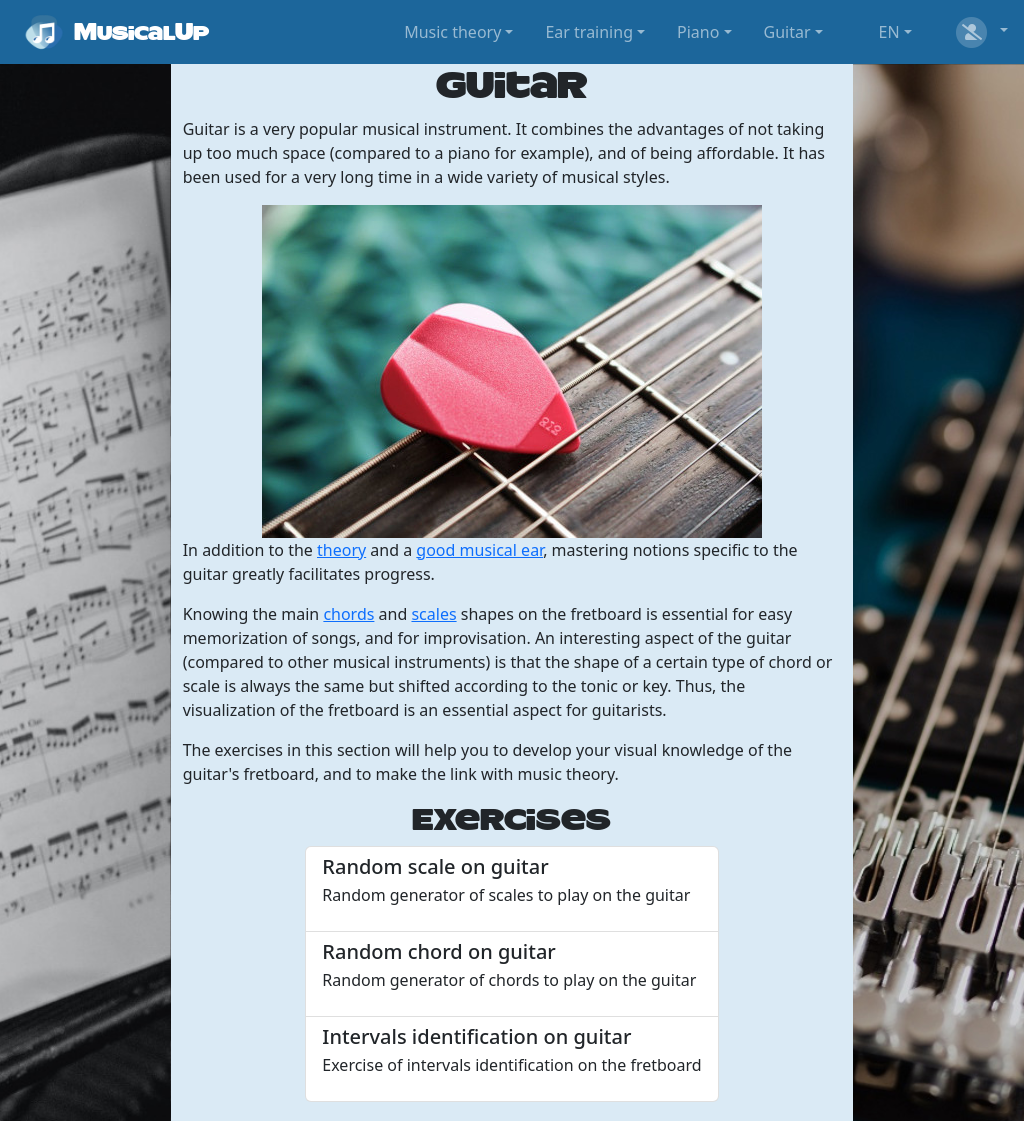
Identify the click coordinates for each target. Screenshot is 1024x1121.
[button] (980, 32)
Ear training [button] (589, 32)
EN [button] (889, 32)
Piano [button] (698, 32)
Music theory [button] (452, 32)
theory (341, 550)
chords (348, 614)
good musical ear (479, 550)
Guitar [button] (787, 32)
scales (433, 614)
